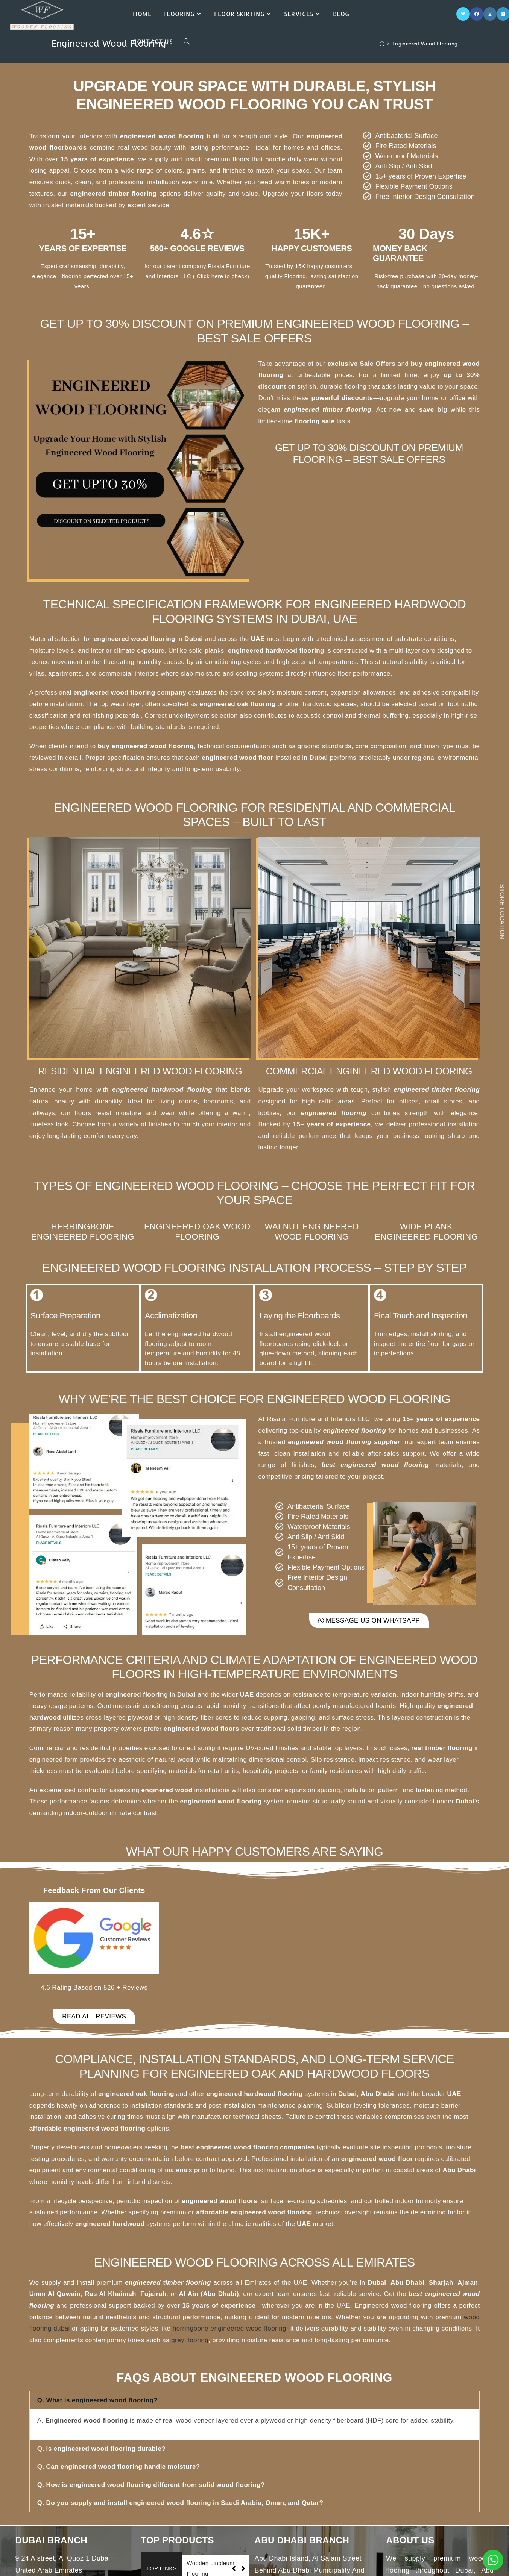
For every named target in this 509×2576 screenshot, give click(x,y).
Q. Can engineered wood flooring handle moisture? (118, 2466)
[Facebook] (476, 14)
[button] (255, 2400)
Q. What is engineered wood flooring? (97, 2400)
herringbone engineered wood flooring (229, 2328)
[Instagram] (490, 14)
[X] (463, 14)
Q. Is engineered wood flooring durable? (101, 2448)
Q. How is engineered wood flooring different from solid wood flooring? (151, 2484)
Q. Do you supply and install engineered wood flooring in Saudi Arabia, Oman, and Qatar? (180, 2502)
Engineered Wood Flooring (425, 44)
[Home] (382, 44)
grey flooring (189, 2340)
